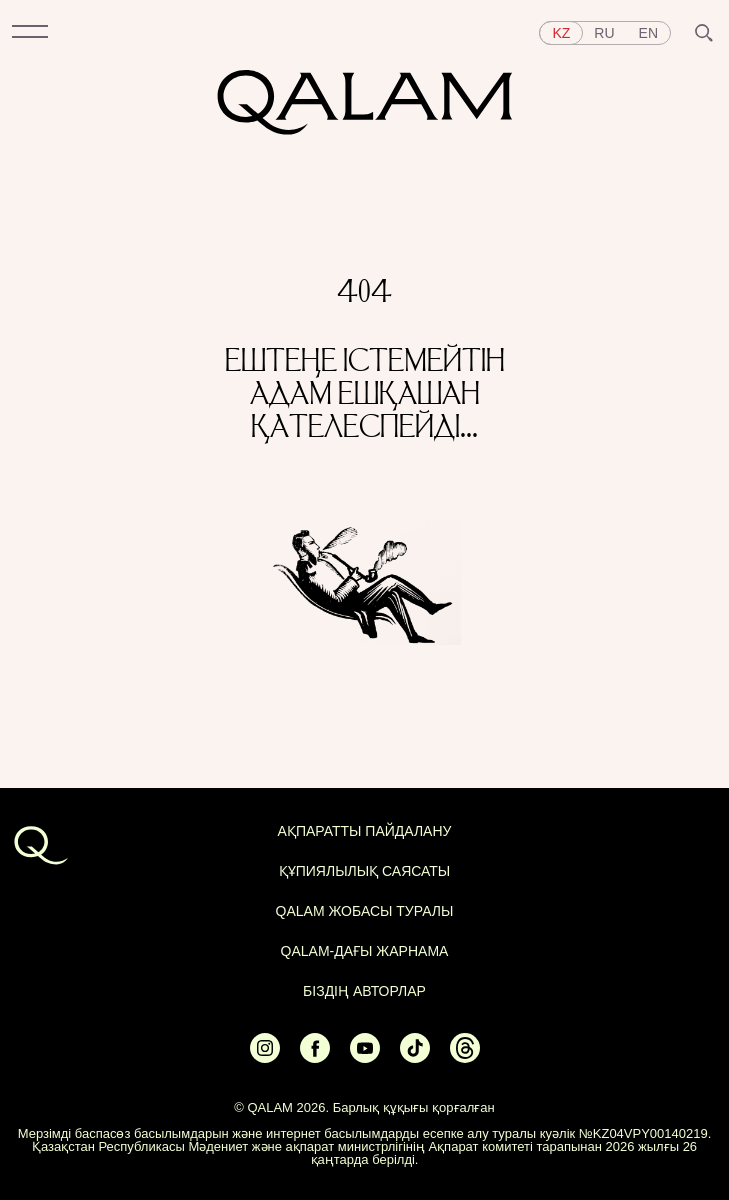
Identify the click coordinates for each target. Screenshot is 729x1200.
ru (604, 33)
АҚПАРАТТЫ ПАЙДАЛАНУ (365, 831)
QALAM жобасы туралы (365, 911)
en (648, 33)
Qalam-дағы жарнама (365, 951)
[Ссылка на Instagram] (265, 1056)
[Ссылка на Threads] (465, 1056)
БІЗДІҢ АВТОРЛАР (364, 991)
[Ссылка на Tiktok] (415, 1056)
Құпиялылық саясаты (365, 871)
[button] (30, 33)
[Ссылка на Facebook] (315, 1056)
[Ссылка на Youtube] (365, 1056)
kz (561, 33)
